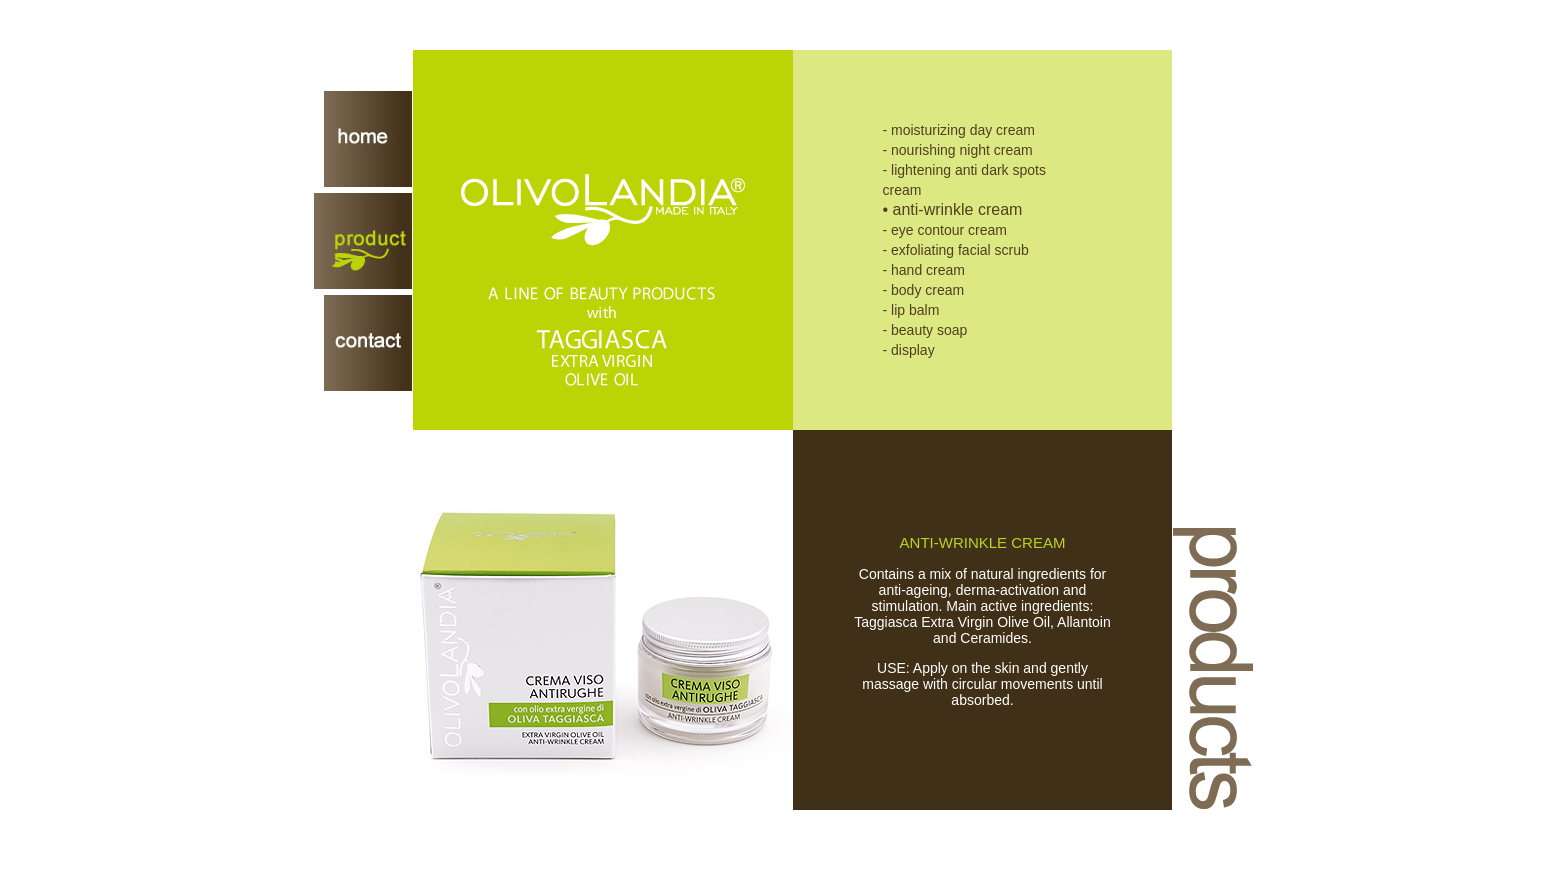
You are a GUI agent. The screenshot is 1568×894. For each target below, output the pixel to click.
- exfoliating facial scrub (956, 250)
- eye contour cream (945, 230)
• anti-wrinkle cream (953, 209)
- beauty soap (925, 330)
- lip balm (911, 310)
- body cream (924, 290)
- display (909, 350)
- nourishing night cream (958, 150)
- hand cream (924, 270)
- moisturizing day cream (959, 130)
